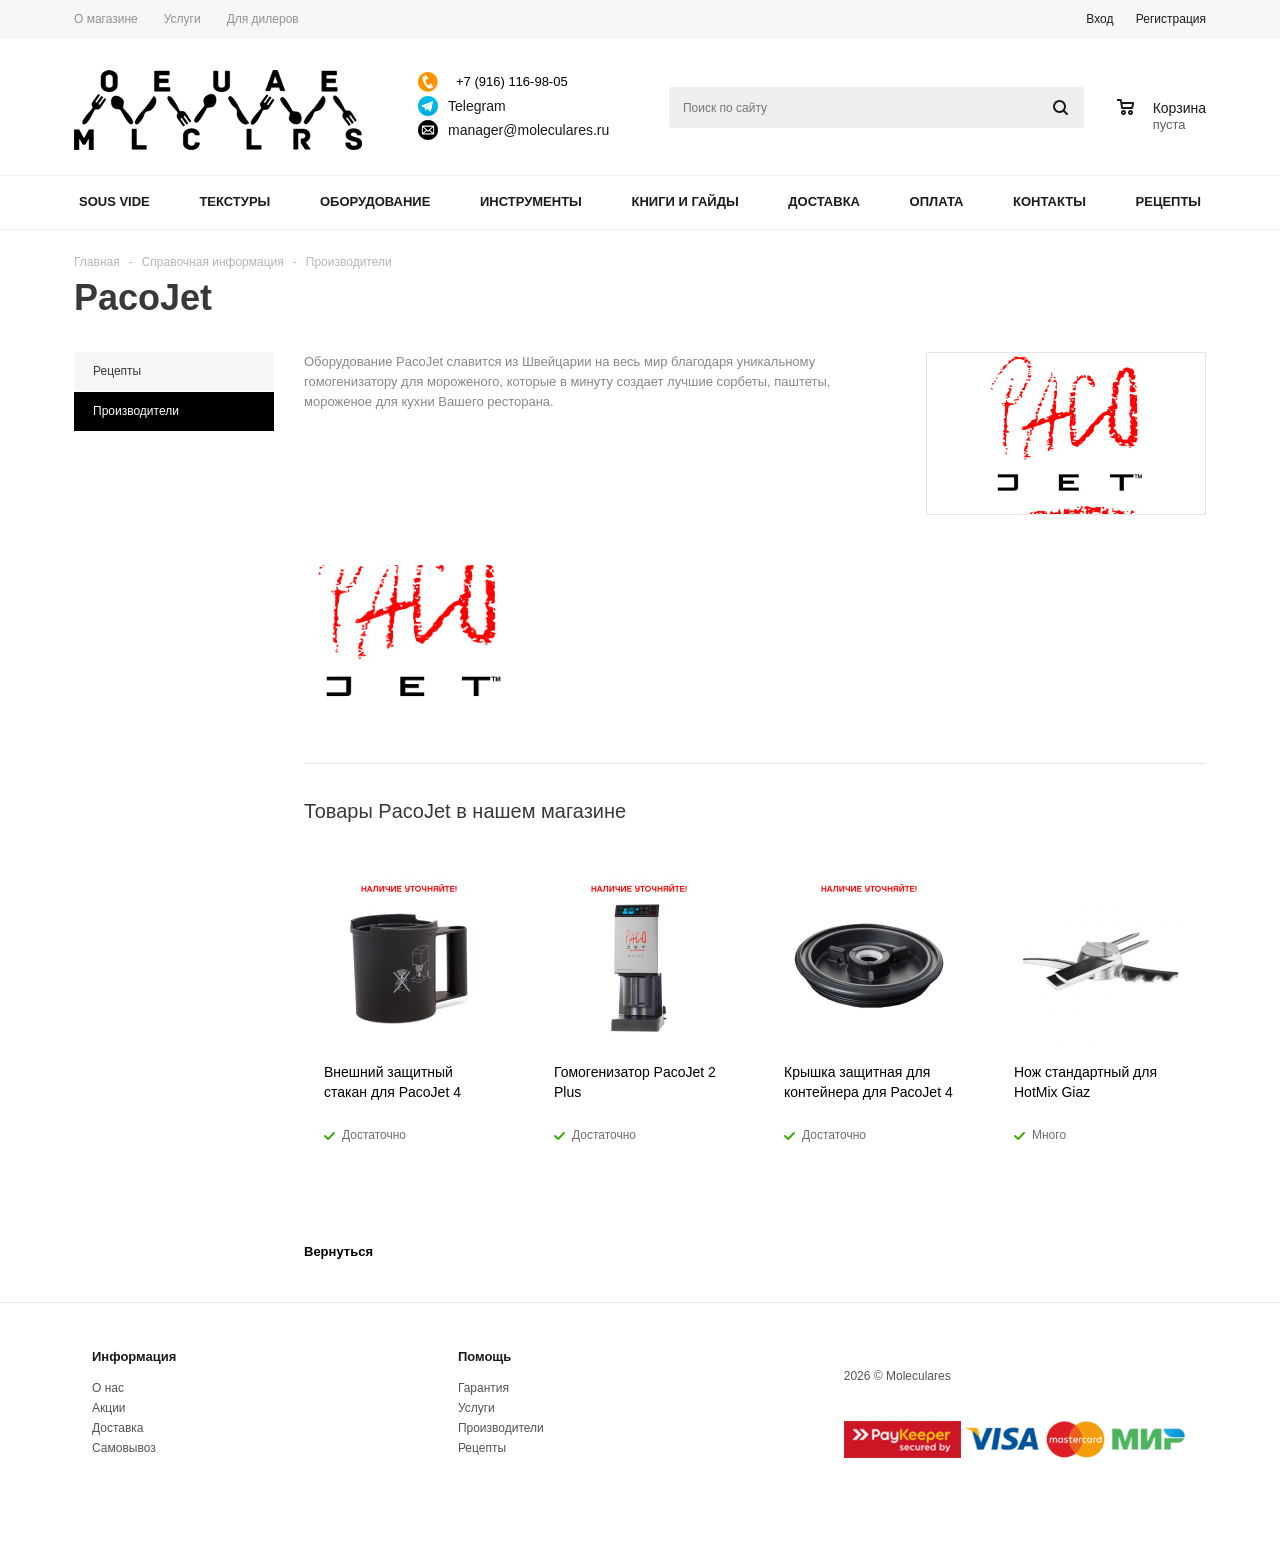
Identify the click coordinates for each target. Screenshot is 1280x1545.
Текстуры (234, 201)
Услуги (476, 1408)
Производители (501, 1428)
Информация (134, 1356)
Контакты (1049, 201)
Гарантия (483, 1388)
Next (1191, 810)
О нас (108, 1388)
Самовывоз (124, 1448)
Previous (1157, 810)
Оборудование (375, 201)
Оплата (937, 201)
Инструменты (531, 201)
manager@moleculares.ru (528, 130)
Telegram (477, 106)
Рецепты (1169, 201)
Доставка (824, 201)
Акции (109, 1408)
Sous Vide (114, 201)
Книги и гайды (684, 201)
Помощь (484, 1356)
